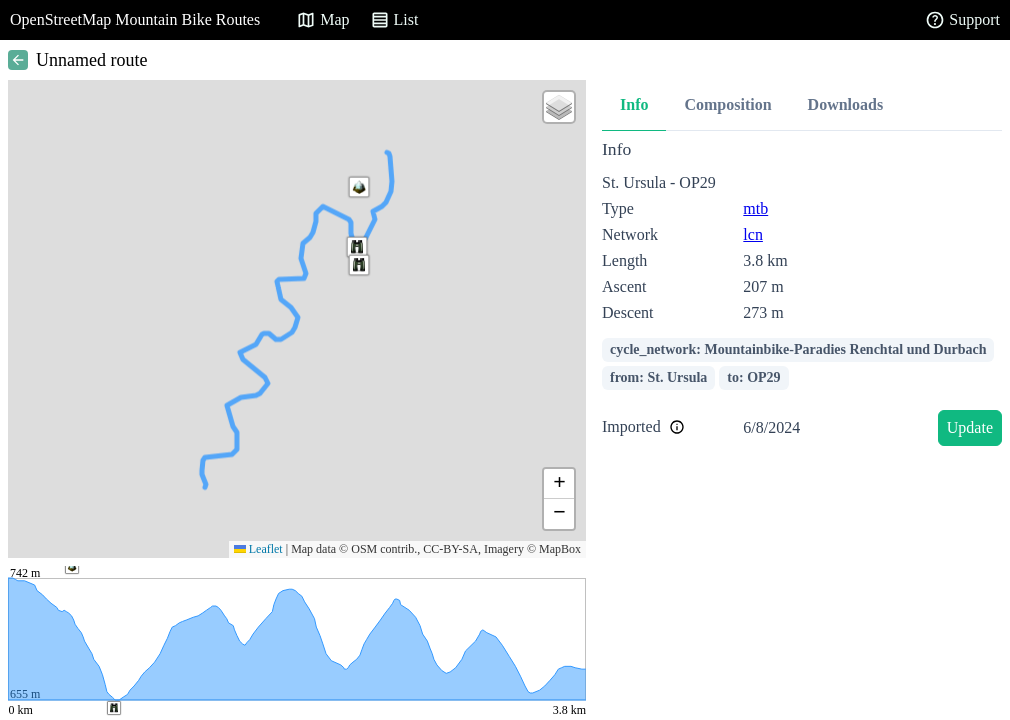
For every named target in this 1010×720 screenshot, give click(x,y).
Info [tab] (634, 104)
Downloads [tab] (846, 104)
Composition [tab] (727, 104)
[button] (357, 247)
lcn (753, 234)
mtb (755, 208)
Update (970, 427)
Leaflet (258, 549)
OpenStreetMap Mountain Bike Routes (135, 19)
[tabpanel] (802, 296)
